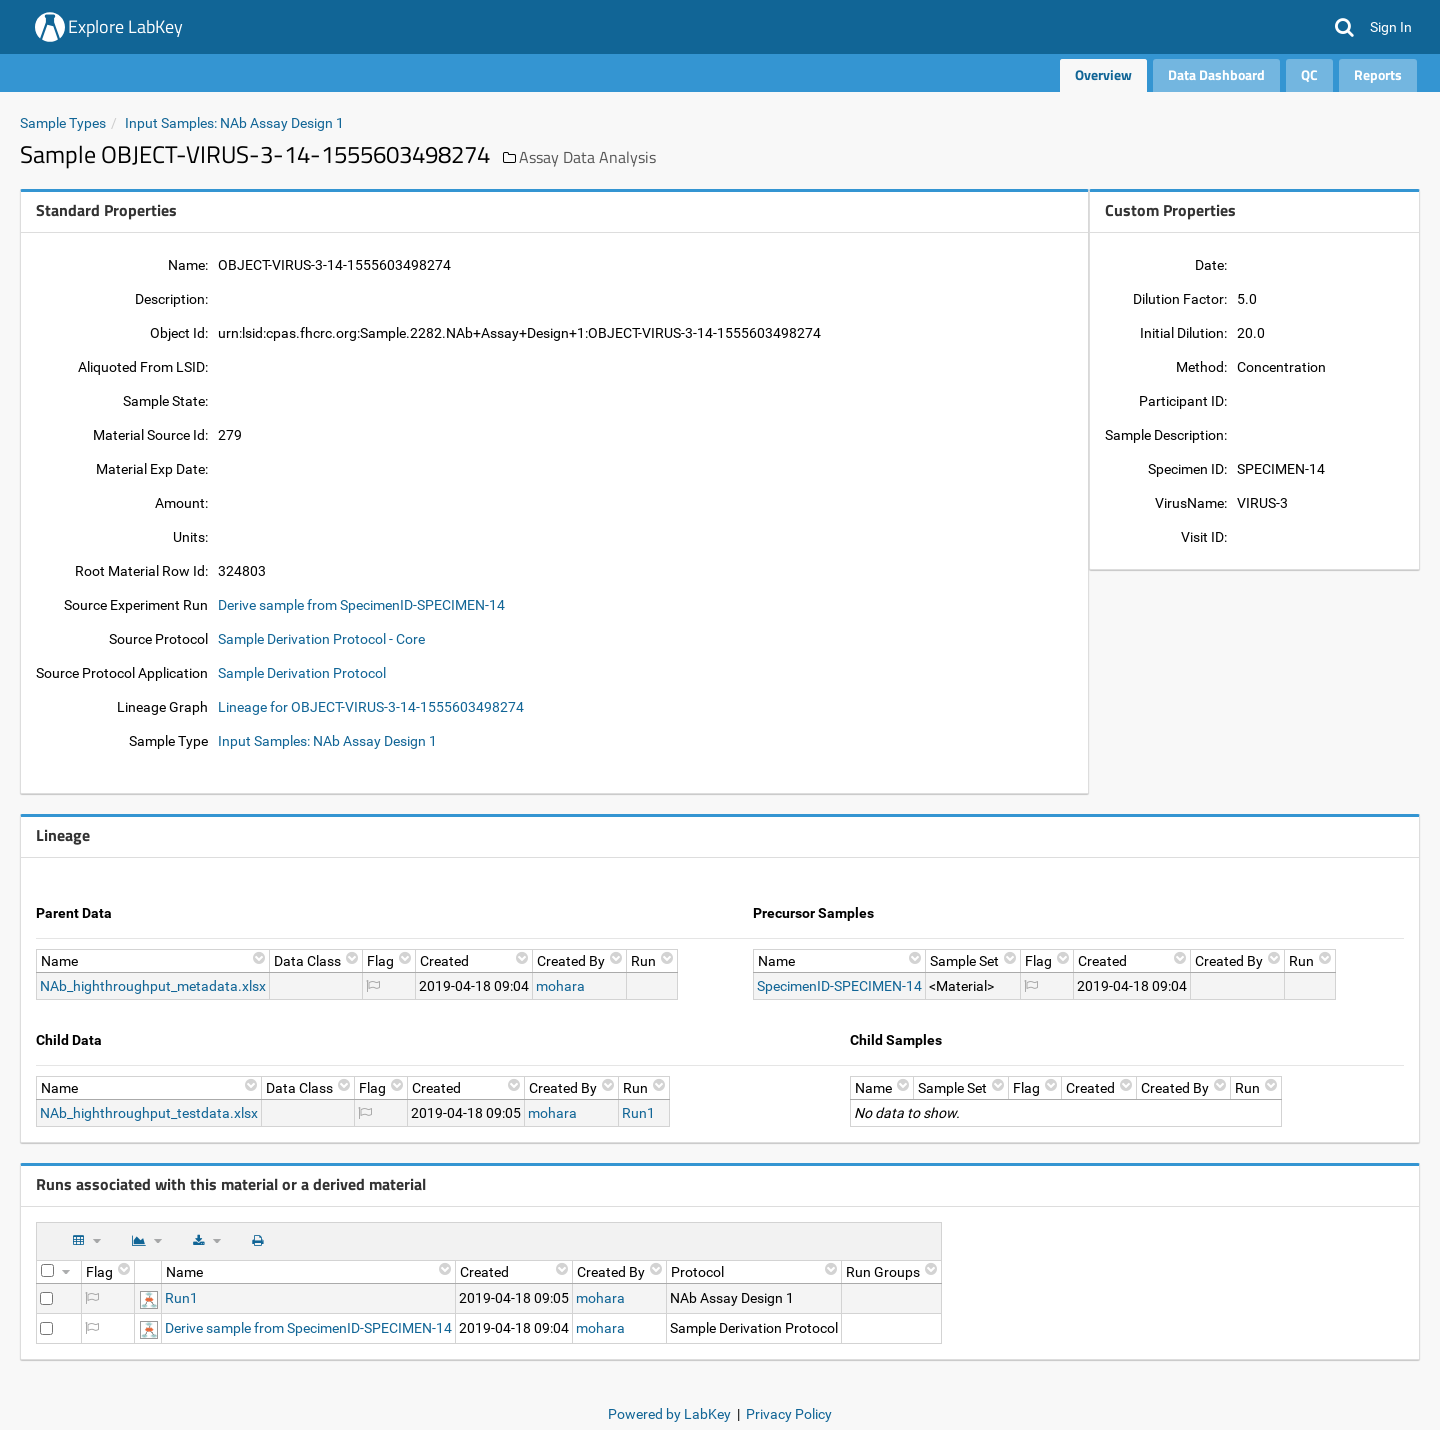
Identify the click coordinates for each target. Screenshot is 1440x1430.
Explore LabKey (125, 26)
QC (1309, 74)
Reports (1378, 74)
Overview (1103, 74)
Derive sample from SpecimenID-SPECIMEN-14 (361, 605)
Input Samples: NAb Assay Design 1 (234, 123)
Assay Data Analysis (587, 157)
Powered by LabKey (669, 1414)
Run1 (638, 1113)
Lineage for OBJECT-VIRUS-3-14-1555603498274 (371, 707)
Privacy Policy (789, 1414)
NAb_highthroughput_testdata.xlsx (149, 1113)
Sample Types (63, 123)
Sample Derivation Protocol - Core (321, 639)
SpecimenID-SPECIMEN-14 (839, 986)
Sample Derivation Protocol (302, 673)
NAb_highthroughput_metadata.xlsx (153, 986)
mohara (560, 986)
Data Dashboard (1216, 74)
